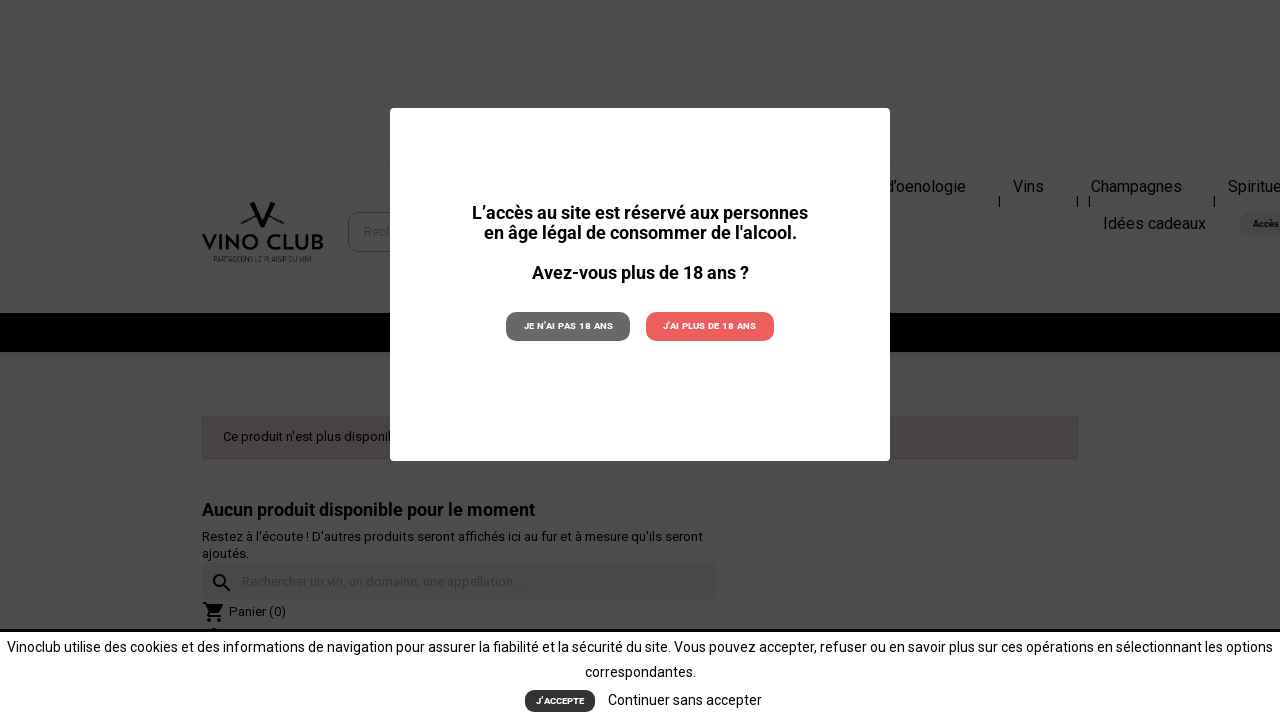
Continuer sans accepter (685, 700)
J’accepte (560, 700)
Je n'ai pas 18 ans (568, 325)
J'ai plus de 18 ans (709, 325)
